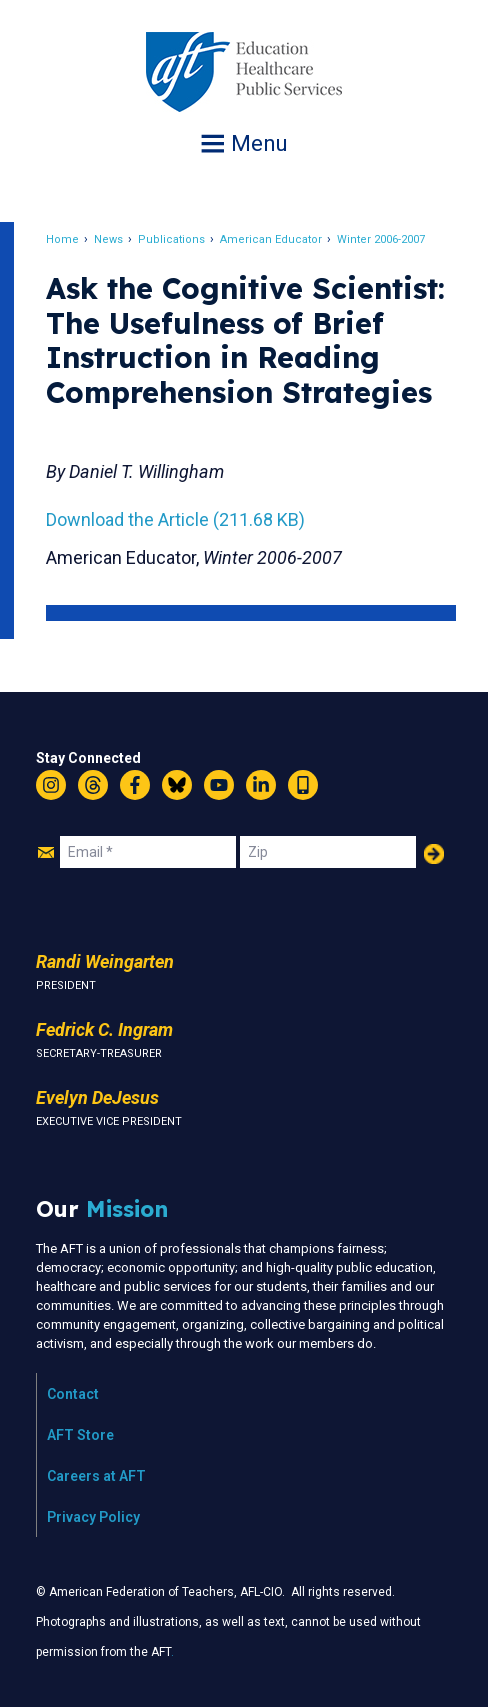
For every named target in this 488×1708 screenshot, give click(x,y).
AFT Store (80, 1435)
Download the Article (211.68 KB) (175, 519)
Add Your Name (434, 854)
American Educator (271, 239)
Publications (171, 239)
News (108, 239)
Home (62, 239)
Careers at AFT (96, 1476)
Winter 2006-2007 (381, 239)
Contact (73, 1394)
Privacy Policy (93, 1517)
